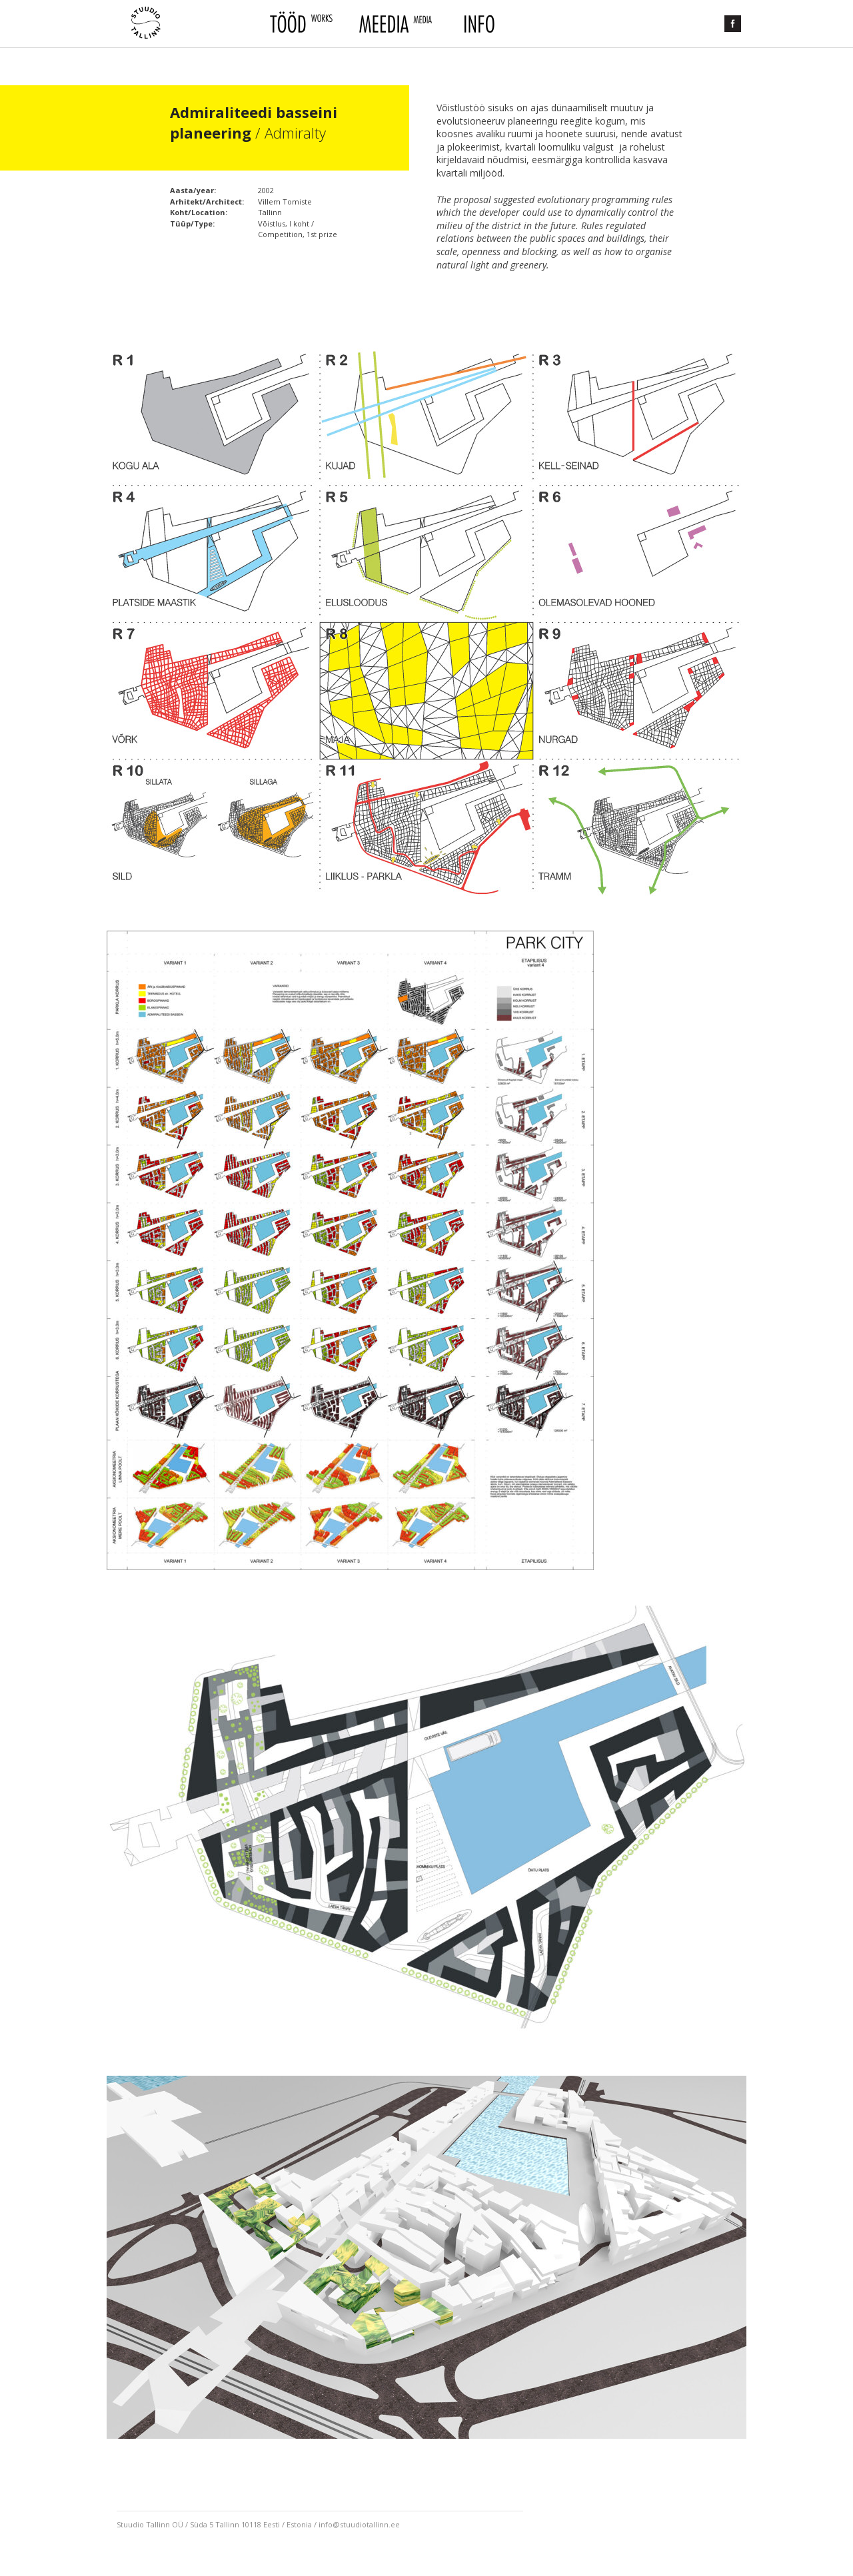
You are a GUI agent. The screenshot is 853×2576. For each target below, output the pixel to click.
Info (477, 24)
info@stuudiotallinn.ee (359, 2524)
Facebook (732, 23)
